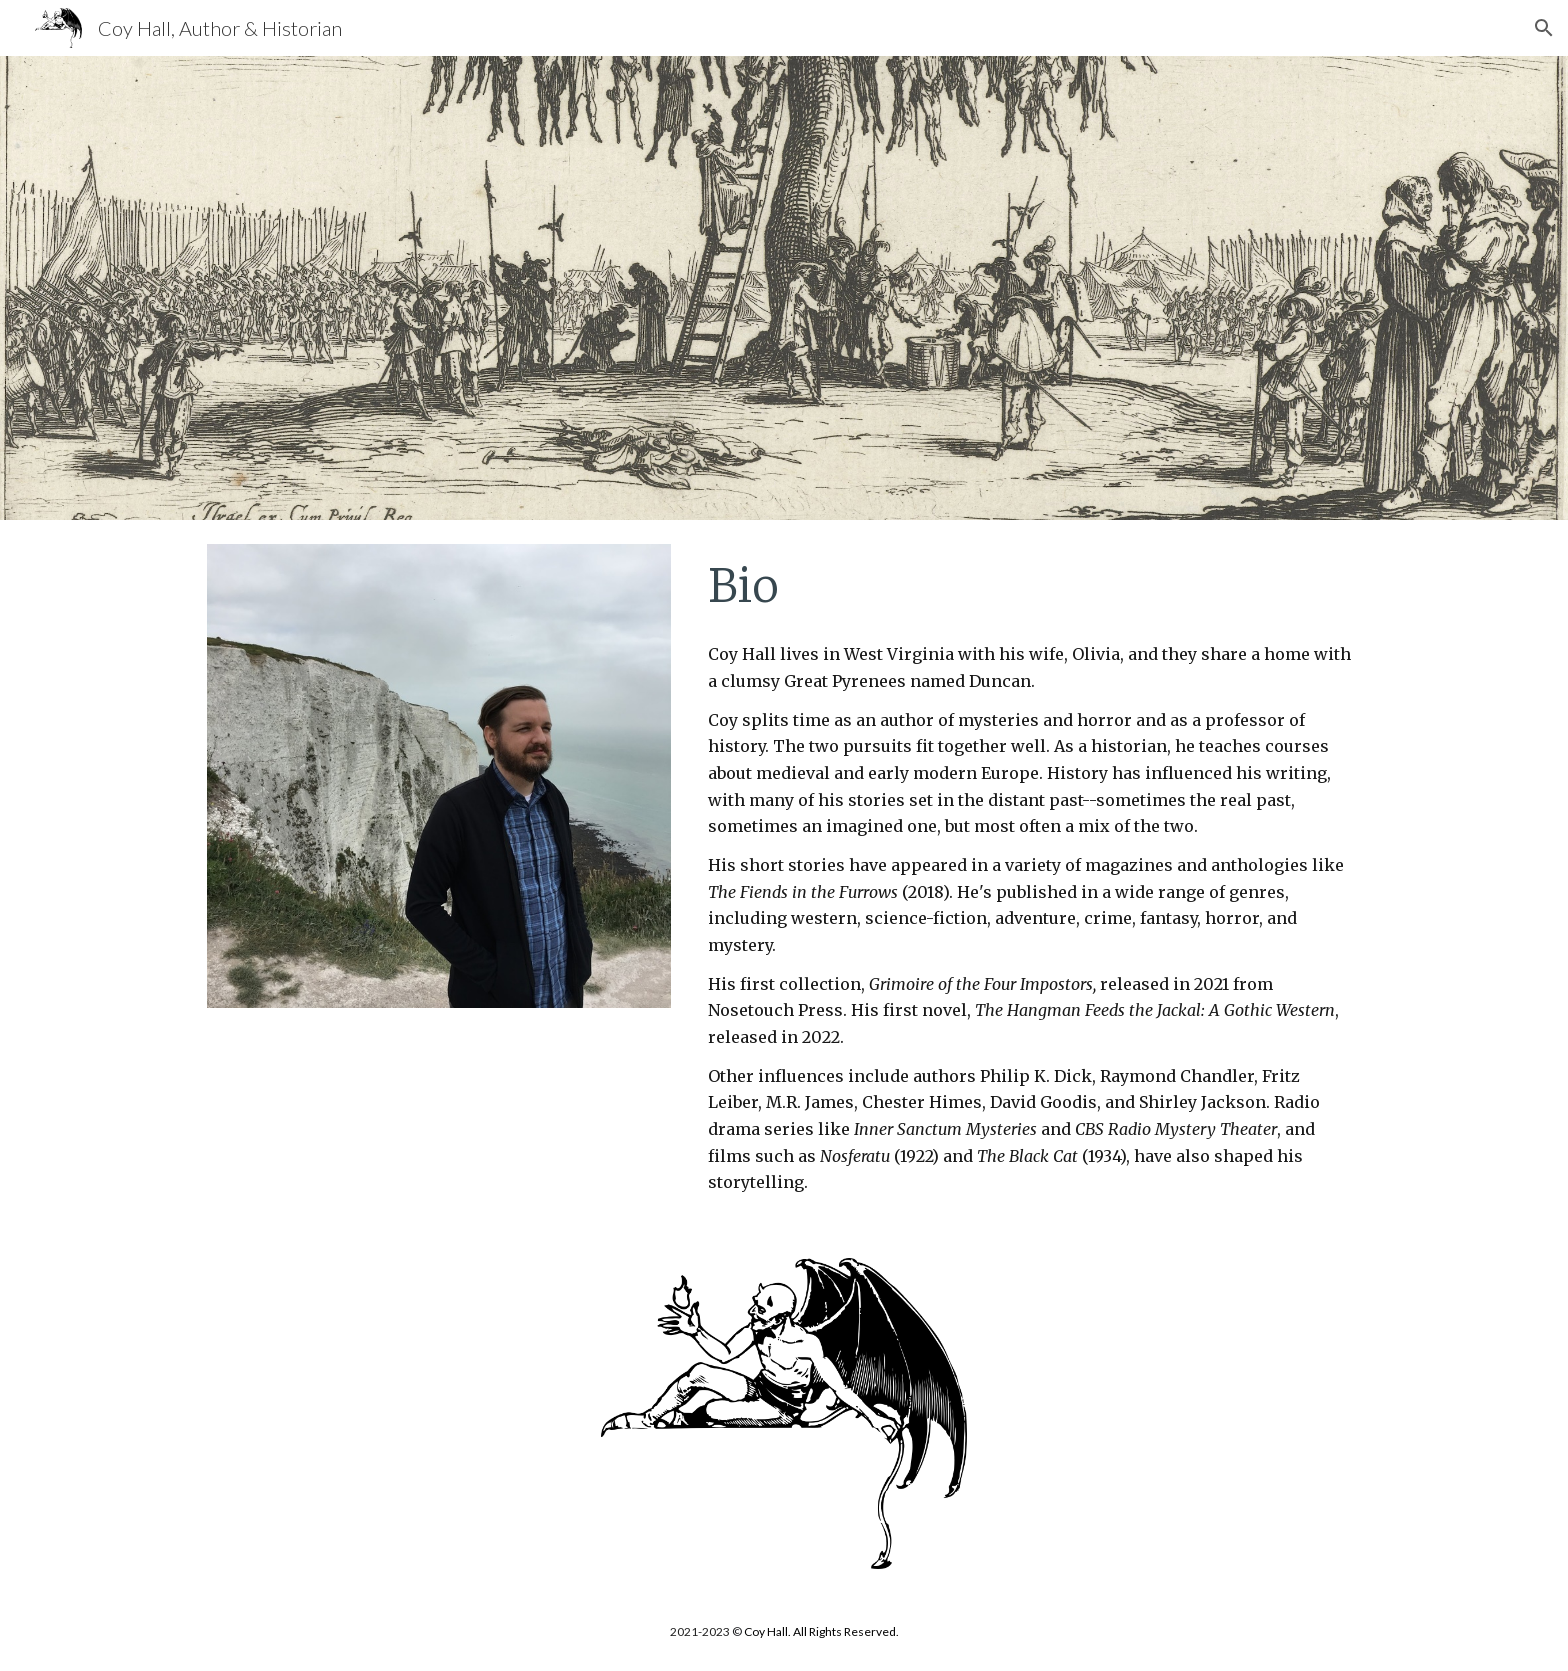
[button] (1544, 28)
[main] (1030, 585)
